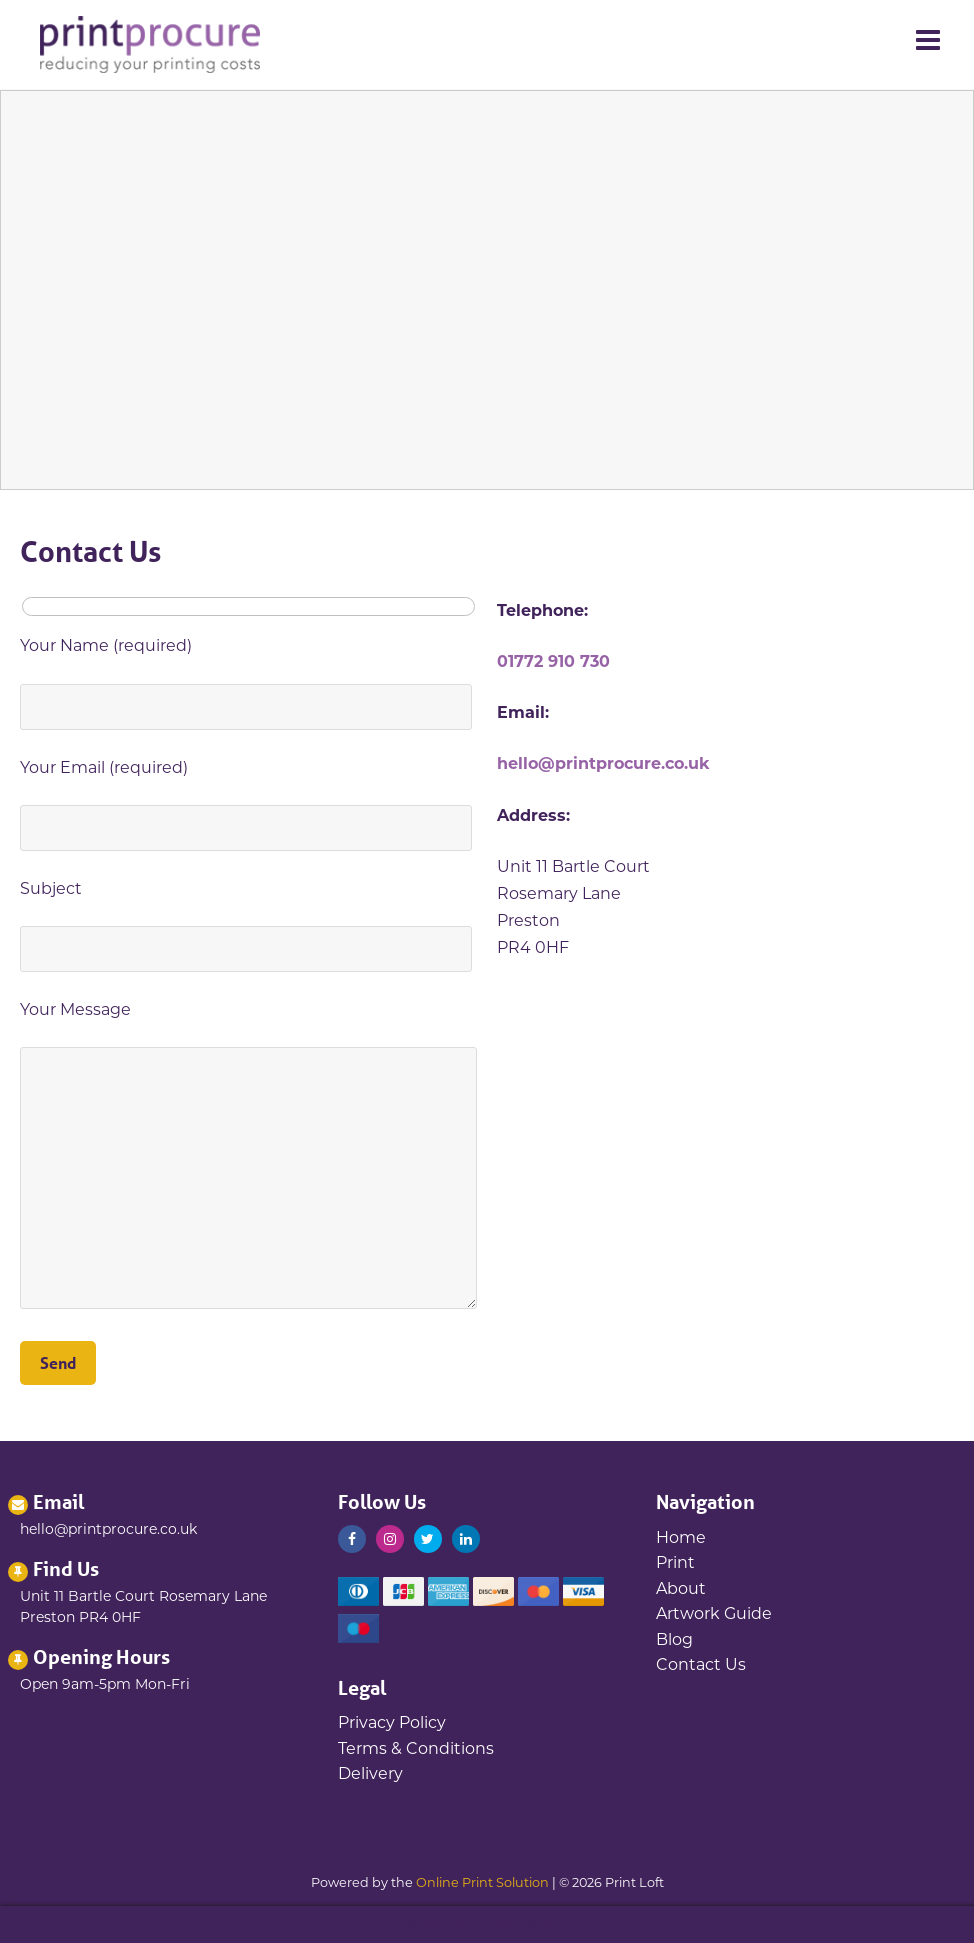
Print (675, 1562)
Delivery (370, 1773)
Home (681, 1537)
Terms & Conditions (416, 1748)
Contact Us (701, 1664)
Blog (674, 1639)
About (681, 1588)
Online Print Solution (482, 1882)
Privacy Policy (392, 1722)
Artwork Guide (714, 1613)
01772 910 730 (553, 661)
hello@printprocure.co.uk (603, 763)
